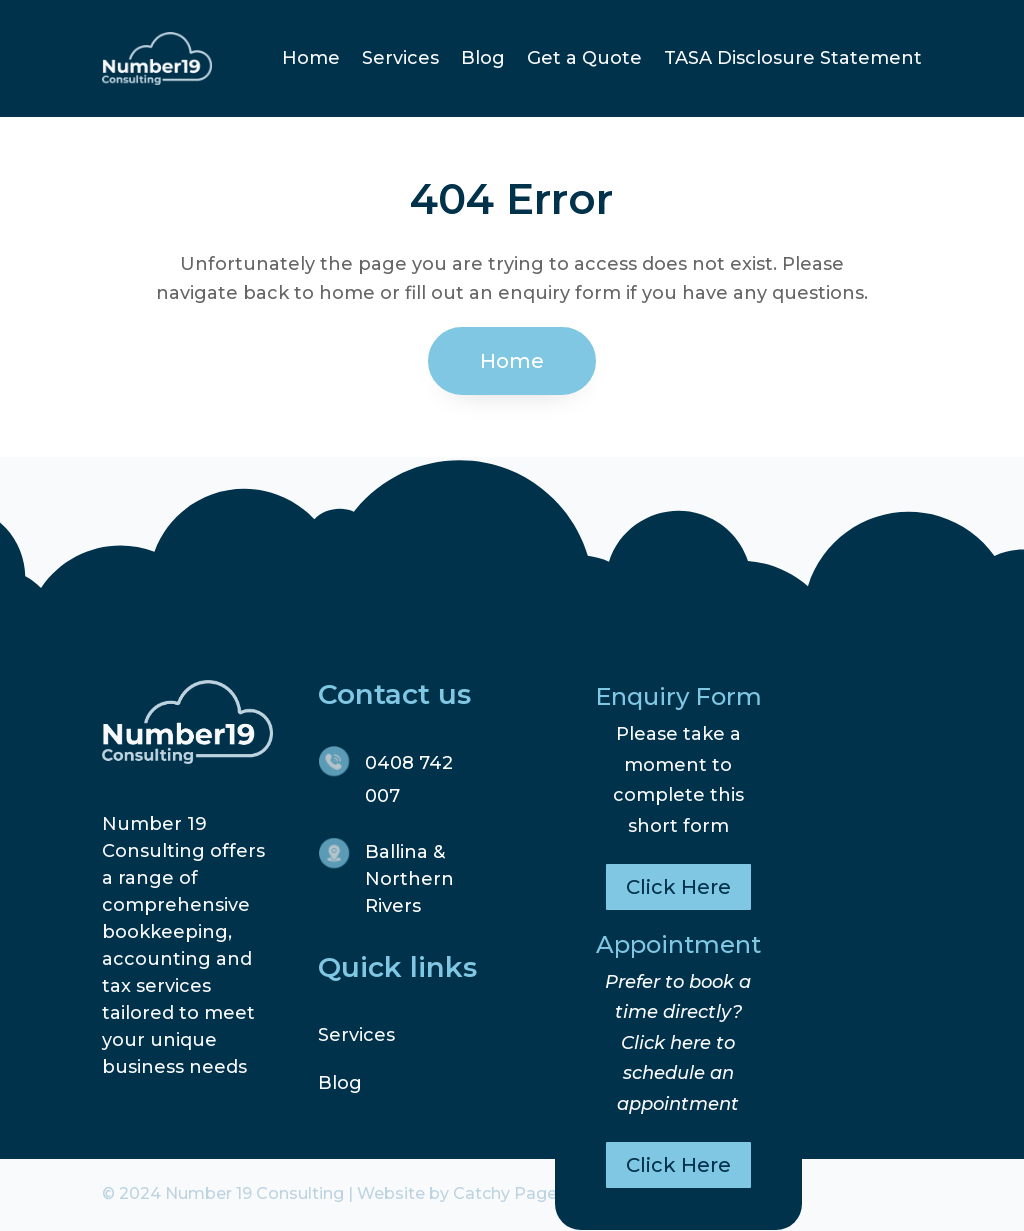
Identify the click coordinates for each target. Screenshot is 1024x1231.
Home (311, 58)
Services (400, 58)
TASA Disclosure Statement (793, 58)
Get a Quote (584, 58)
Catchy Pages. (511, 1193)
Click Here (678, 887)
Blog (483, 58)
